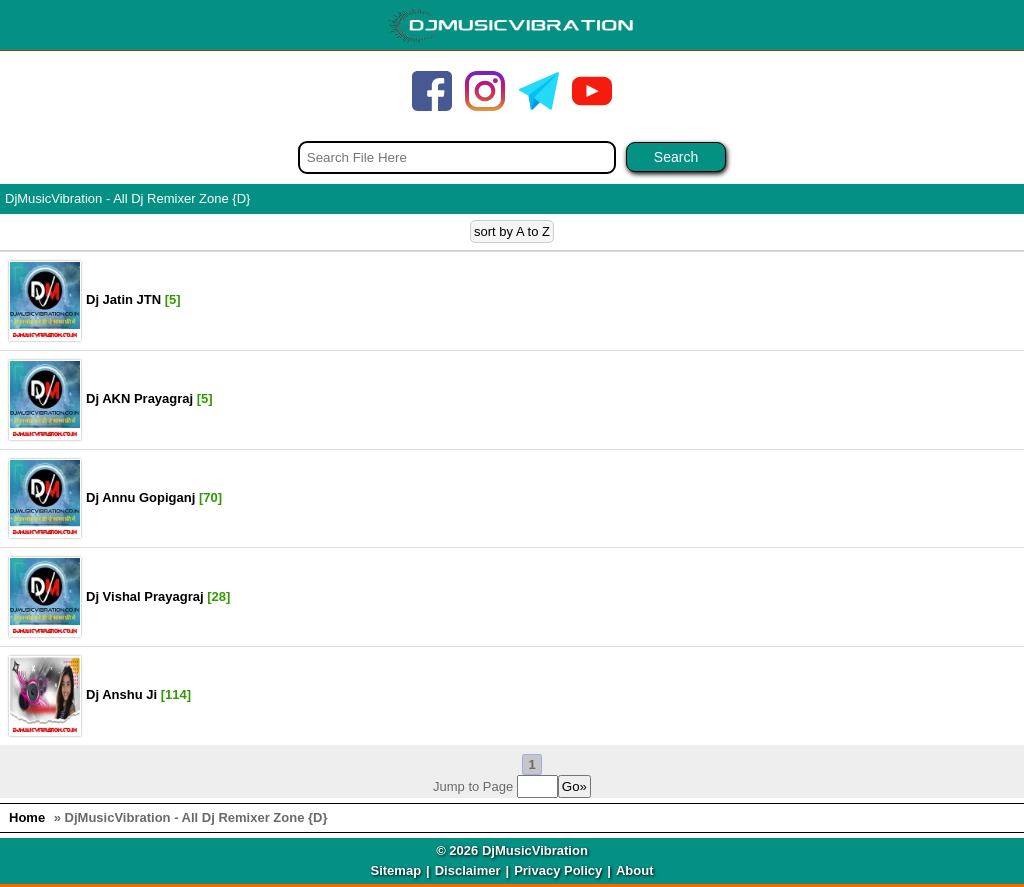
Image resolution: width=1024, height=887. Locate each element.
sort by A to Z (512, 231)
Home (27, 817)
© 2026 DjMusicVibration (512, 850)
